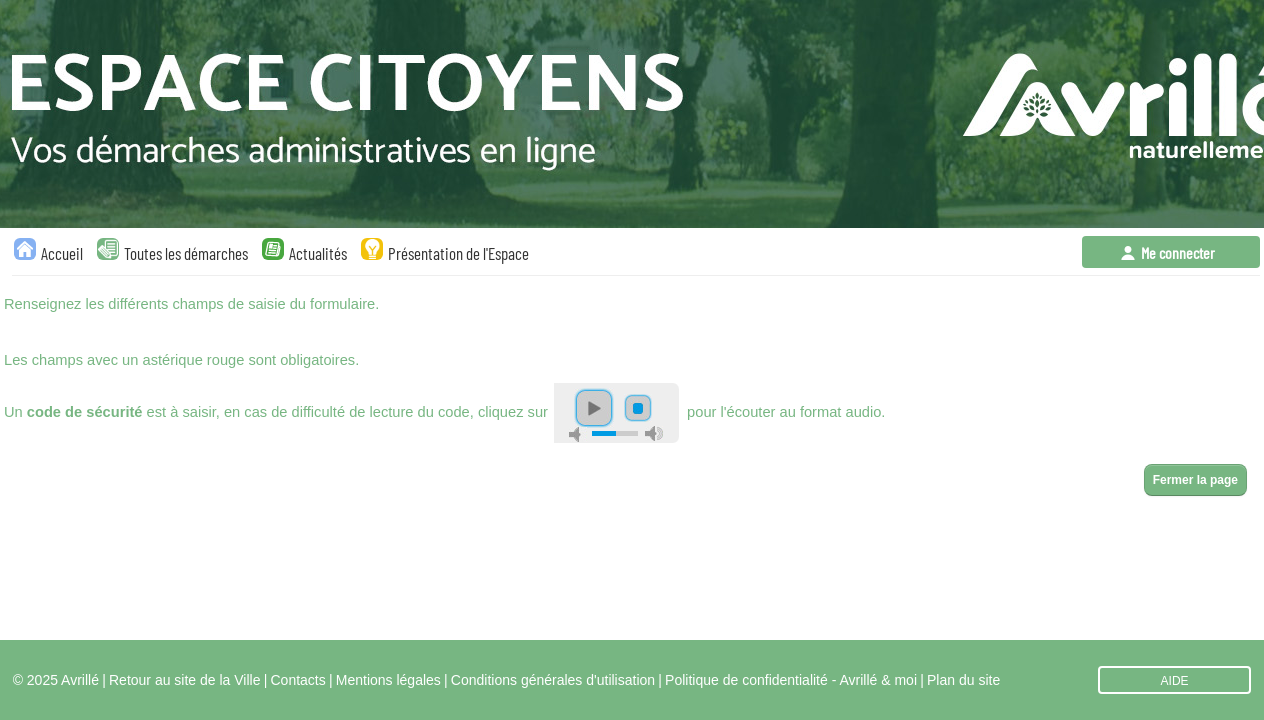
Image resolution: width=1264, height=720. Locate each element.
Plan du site (963, 680)
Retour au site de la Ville (185, 680)
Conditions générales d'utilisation (553, 680)
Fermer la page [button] (1195, 480)
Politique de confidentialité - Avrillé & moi (791, 680)
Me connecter (1178, 252)
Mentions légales (388, 680)
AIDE (1175, 681)
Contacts (298, 680)
